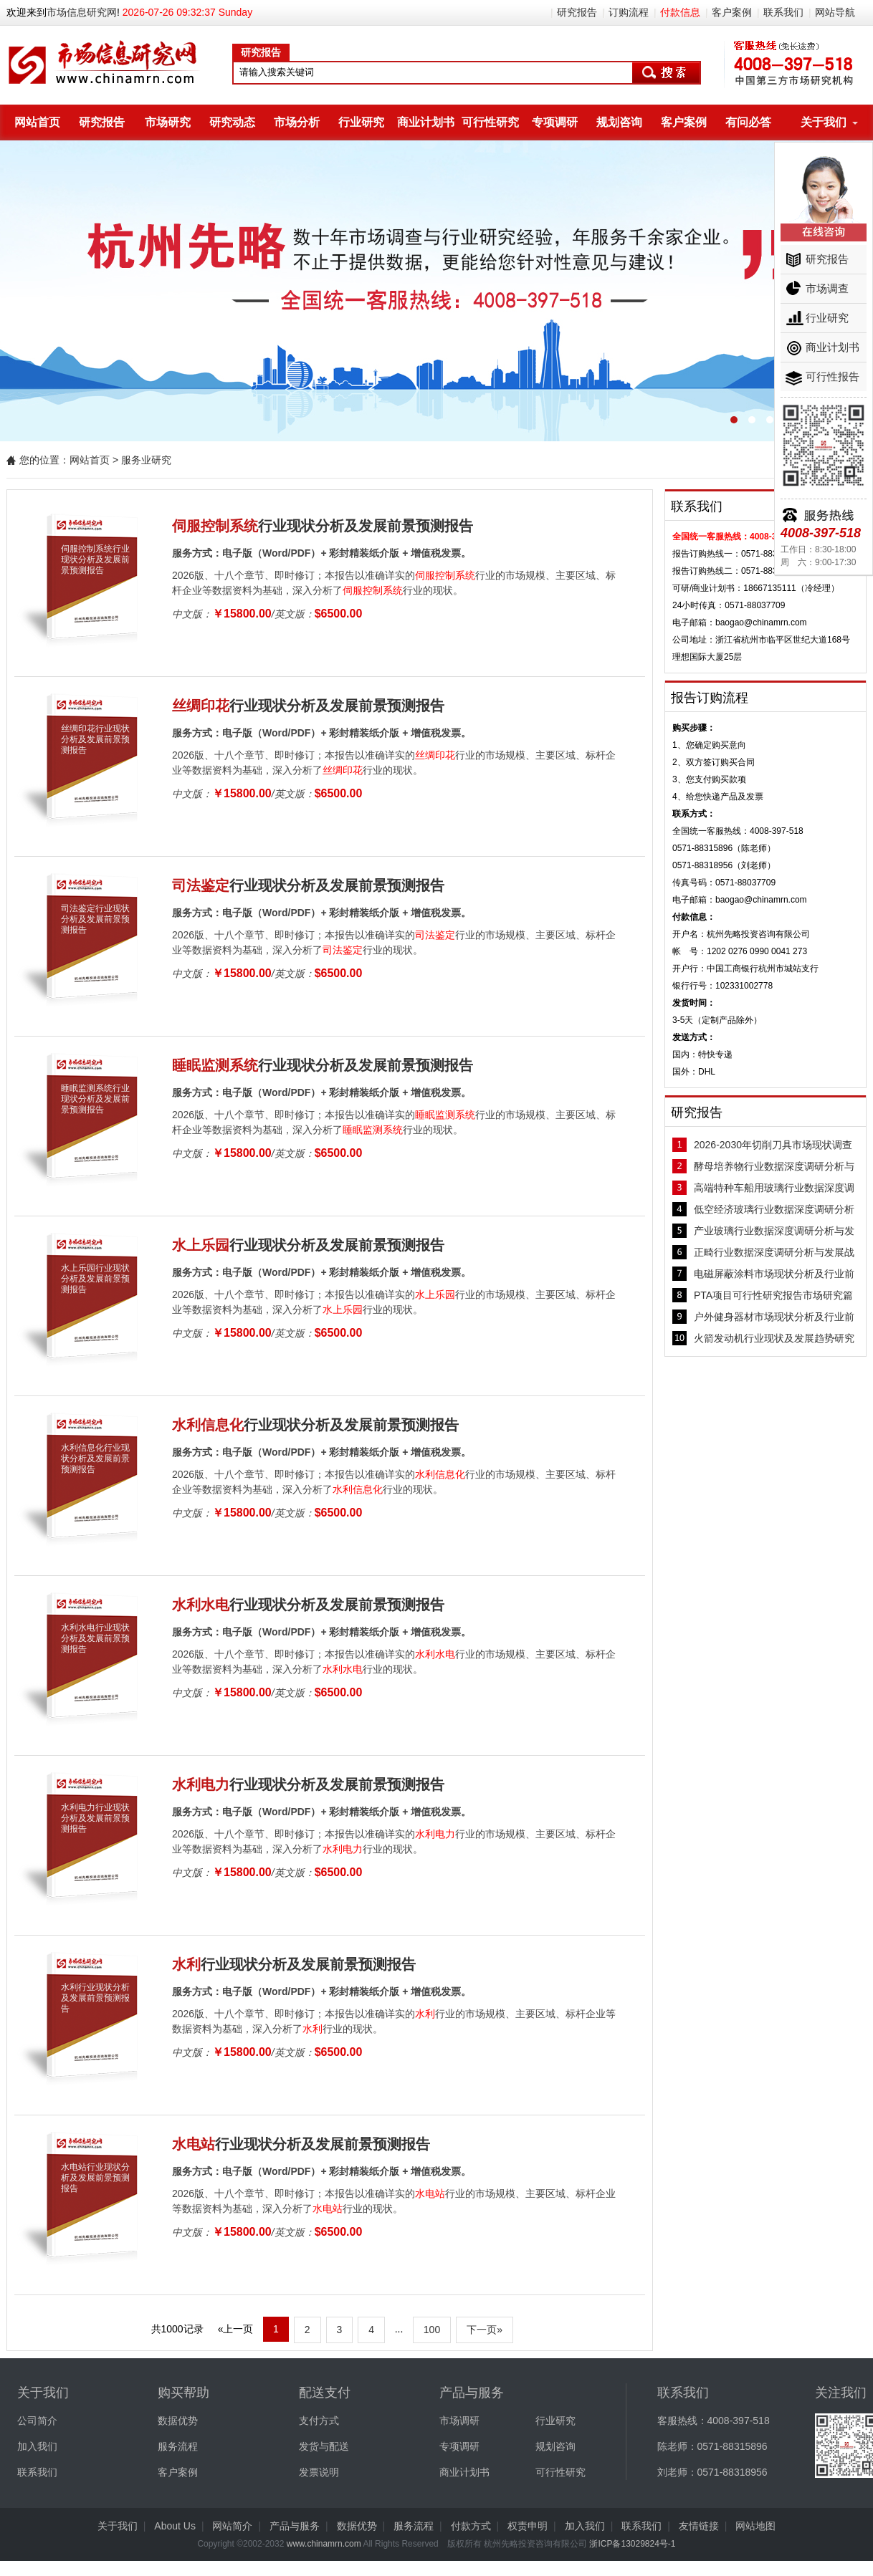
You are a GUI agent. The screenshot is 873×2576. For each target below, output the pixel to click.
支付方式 (319, 2420)
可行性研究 (490, 122)
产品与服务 (294, 2526)
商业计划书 (425, 122)
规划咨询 (619, 122)
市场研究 (168, 122)
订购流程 (629, 12)
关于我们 (823, 122)
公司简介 (37, 2420)
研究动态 (232, 122)
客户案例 (732, 12)
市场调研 (459, 2420)
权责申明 (527, 2526)
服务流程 (178, 2446)
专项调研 (555, 122)
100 (432, 2329)
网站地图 (755, 2526)
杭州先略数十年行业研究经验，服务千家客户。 (436, 290)
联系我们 (783, 12)
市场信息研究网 (82, 12)
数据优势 (178, 2420)
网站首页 (37, 122)
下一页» (484, 2329)
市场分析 (297, 122)
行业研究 (361, 122)
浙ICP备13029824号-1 (632, 2544)
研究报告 (577, 12)
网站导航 (835, 12)
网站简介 (232, 2526)
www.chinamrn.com (324, 2544)
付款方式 (471, 2526)
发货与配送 (324, 2446)
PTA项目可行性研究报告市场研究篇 (773, 1295)
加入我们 (37, 2446)
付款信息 (680, 12)
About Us (175, 2526)
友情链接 (699, 2526)
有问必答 (748, 122)
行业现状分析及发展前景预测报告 (322, 526)
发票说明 (319, 2472)
